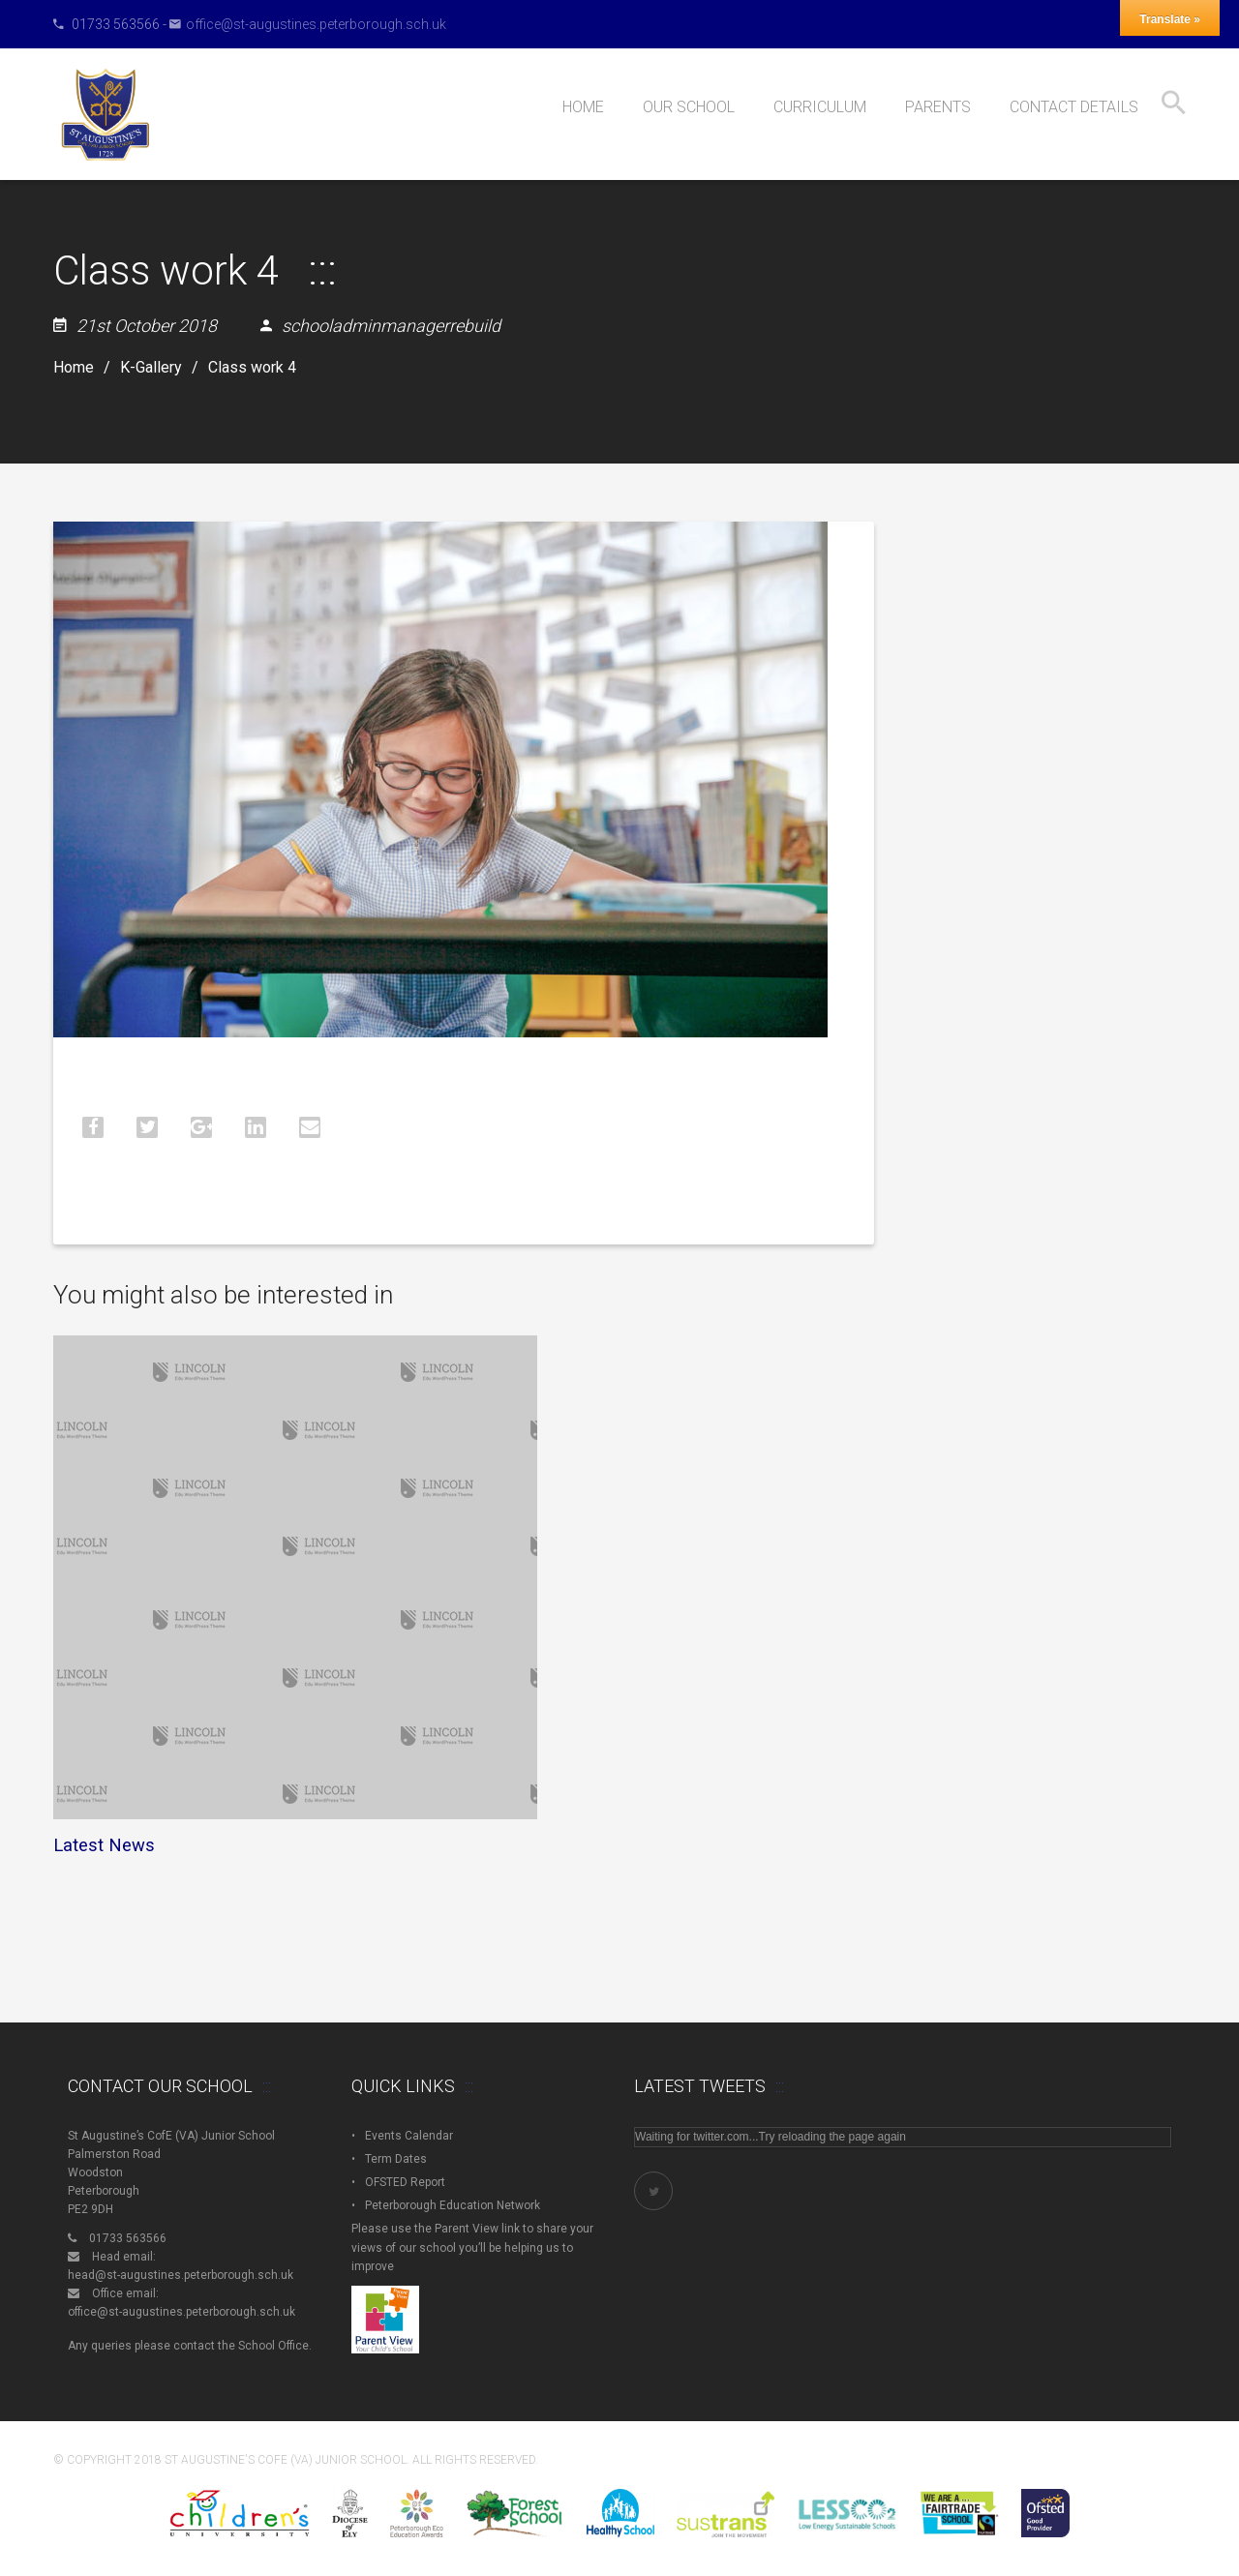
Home (73, 367)
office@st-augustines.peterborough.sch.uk (316, 24)
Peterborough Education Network (452, 2205)
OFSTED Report (405, 2182)
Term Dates (396, 2159)
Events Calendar (409, 2135)
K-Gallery (151, 367)
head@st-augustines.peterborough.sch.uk (180, 2275)
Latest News (104, 1845)
